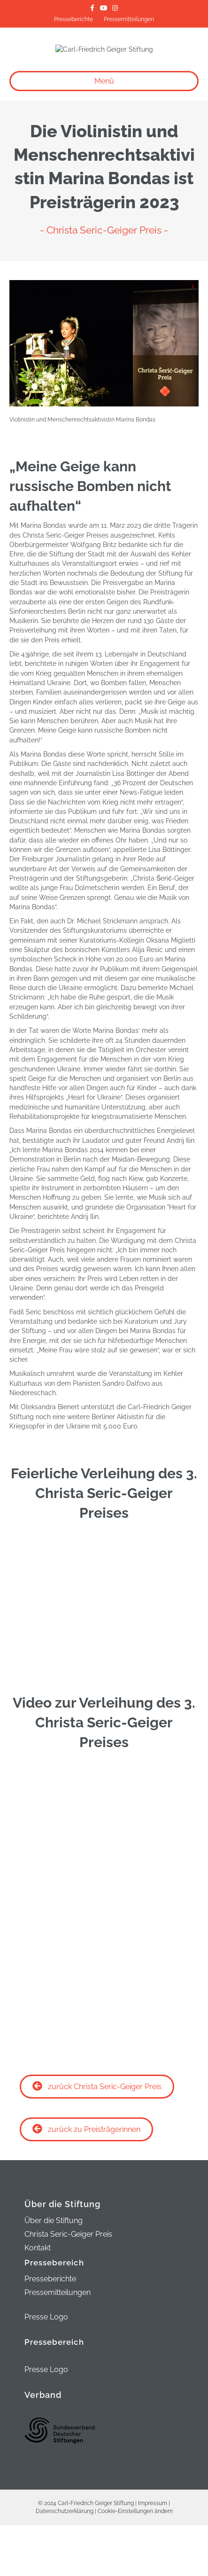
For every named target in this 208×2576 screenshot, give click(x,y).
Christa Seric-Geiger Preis (68, 2286)
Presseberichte (73, 19)
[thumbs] (104, 1706)
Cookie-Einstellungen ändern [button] (135, 2562)
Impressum (152, 2554)
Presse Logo (46, 2368)
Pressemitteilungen (129, 19)
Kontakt (37, 2299)
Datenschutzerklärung (64, 2562)
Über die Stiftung (53, 2272)
